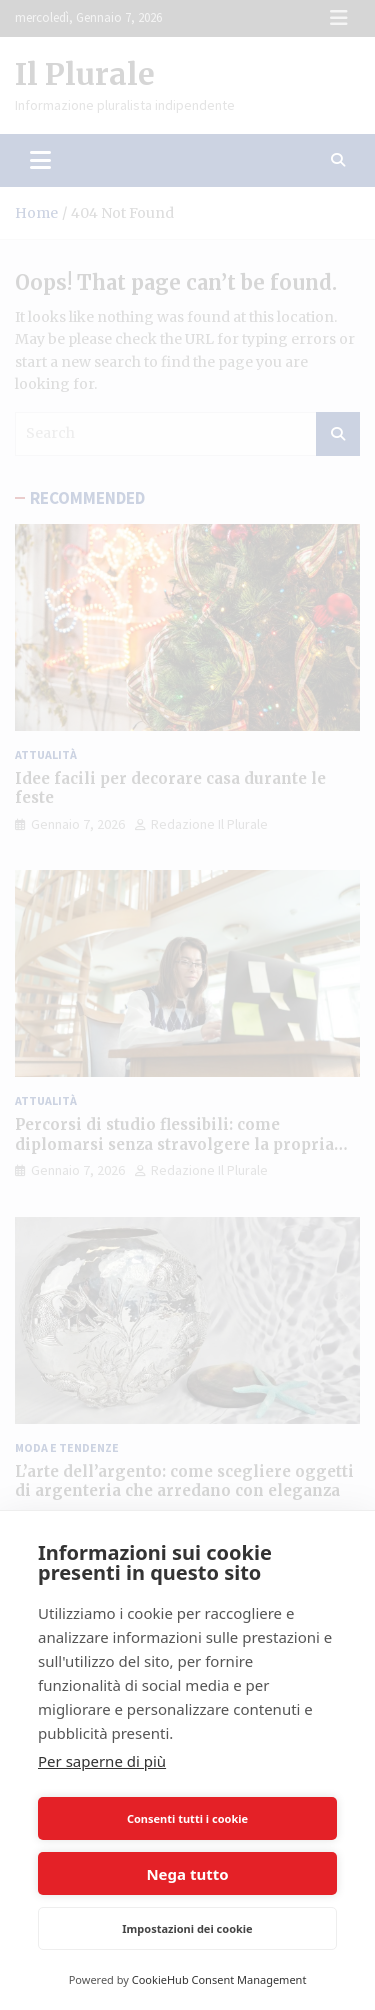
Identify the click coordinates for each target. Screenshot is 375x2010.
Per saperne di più (102, 1761)
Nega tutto (187, 1874)
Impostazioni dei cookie (187, 1928)
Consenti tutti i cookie (187, 1818)
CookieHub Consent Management (219, 1979)
